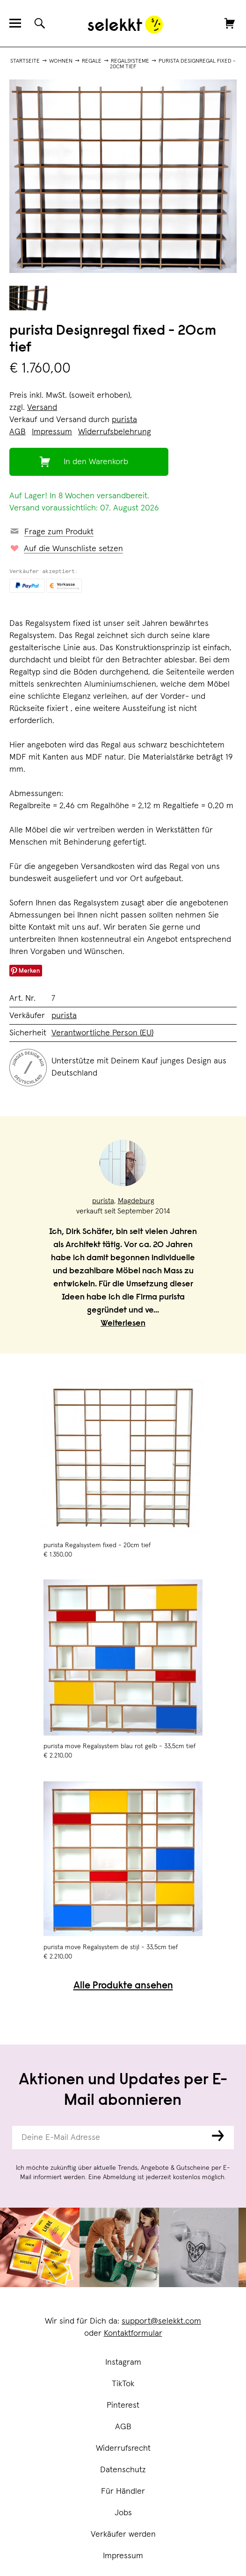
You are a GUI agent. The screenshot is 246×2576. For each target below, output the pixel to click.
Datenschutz (123, 2470)
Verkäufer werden (123, 2534)
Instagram (123, 2362)
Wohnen (60, 61)
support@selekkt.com (161, 2321)
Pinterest (123, 2405)
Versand (42, 407)
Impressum (123, 2556)
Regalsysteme (130, 61)
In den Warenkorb (96, 462)
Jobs (123, 2513)
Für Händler (123, 2491)
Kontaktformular (133, 2333)
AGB (123, 2427)
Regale (91, 61)
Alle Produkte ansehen (123, 1986)
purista (124, 420)
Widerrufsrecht (123, 2448)
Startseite (25, 61)
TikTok (123, 2384)
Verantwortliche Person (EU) (102, 1033)
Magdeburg (136, 1201)
